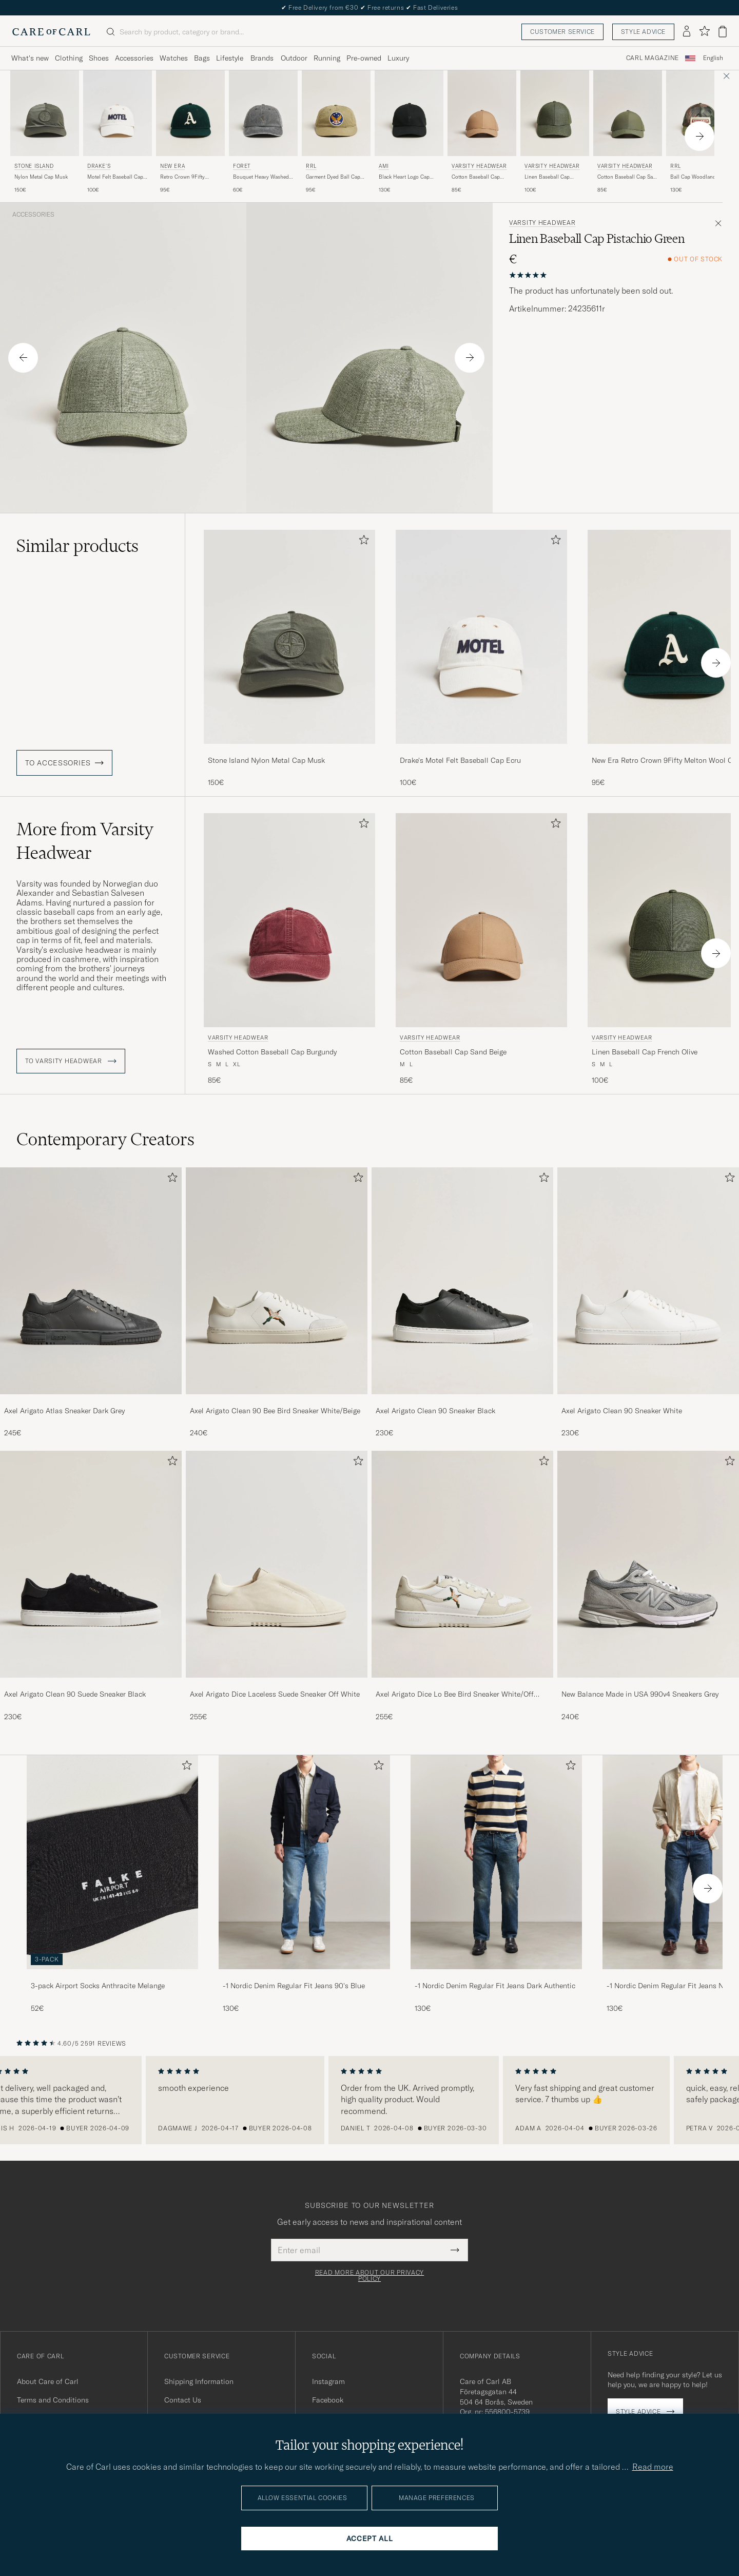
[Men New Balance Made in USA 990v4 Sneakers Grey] (648, 1564)
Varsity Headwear (479, 166)
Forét (242, 166)
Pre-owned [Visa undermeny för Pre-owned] (363, 58)
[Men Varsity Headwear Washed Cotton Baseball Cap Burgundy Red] (289, 920)
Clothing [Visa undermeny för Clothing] (69, 58)
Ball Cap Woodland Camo (700, 177)
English (713, 58)
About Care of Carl (48, 2381)
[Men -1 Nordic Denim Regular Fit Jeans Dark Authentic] (496, 1862)
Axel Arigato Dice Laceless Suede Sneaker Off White (275, 1694)
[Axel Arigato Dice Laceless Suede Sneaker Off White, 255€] (276, 1586)
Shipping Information (199, 2381)
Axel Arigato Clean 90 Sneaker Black (435, 1410)
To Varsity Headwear (70, 1061)
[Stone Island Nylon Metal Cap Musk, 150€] (44, 132)
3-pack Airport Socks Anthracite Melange (98, 1985)
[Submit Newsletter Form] (455, 2250)
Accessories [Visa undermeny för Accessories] (134, 58)
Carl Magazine (652, 58)
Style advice (643, 31)
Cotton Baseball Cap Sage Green (627, 177)
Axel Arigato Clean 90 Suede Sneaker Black (75, 1694)
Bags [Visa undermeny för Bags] (202, 58)
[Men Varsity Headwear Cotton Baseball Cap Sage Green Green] (627, 113)
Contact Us (182, 2400)
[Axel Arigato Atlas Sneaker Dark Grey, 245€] (91, 1302)
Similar (77, 545)
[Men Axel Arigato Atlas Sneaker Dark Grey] (91, 1280)
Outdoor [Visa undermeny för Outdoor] (294, 58)
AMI (384, 166)
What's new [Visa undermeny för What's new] (30, 58)
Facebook (327, 2400)
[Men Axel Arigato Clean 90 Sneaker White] (648, 1280)
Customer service (562, 31)
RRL (311, 166)
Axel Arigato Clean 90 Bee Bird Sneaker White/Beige (275, 1410)
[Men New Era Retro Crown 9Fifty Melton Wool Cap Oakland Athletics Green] (190, 113)
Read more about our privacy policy (369, 2276)
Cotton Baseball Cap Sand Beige (476, 177)
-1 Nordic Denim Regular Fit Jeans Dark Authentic (495, 1985)
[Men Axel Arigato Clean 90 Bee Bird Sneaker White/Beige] (276, 1280)
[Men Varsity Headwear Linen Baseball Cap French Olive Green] (554, 113)
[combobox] (713, 58)
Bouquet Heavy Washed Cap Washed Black (261, 177)
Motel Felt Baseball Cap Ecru (115, 177)
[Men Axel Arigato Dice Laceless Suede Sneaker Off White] (276, 1564)
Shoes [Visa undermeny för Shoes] (99, 58)
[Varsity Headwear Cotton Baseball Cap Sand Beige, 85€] (481, 132)
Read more (652, 2466)
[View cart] (722, 32)
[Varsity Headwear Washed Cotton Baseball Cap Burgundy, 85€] (289, 949)
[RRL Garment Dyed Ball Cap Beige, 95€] (336, 132)
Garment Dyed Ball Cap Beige (333, 177)
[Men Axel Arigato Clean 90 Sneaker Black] (462, 1280)
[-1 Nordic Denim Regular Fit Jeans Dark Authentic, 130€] (496, 1884)
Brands (262, 58)
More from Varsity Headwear (84, 840)
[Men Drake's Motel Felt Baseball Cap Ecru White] (117, 113)
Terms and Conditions (53, 2400)
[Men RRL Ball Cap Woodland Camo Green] (700, 113)
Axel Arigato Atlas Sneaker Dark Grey (64, 1410)
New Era (172, 166)
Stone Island (33, 166)
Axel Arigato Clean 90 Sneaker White (621, 1410)
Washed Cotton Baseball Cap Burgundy (272, 1051)
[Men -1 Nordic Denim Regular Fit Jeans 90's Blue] (304, 1862)
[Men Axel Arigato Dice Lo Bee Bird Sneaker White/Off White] (462, 1564)
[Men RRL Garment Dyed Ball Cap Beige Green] (336, 113)
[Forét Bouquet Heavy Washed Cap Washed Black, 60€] (263, 132)
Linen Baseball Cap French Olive (547, 177)
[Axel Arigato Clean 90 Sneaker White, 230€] (648, 1302)
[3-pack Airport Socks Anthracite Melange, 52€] (112, 1884)
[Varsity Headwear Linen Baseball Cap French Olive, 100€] (554, 132)
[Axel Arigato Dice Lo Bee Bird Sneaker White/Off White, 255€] (462, 1586)
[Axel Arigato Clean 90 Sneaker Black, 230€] (462, 1302)
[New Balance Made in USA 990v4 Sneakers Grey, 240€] (648, 1586)
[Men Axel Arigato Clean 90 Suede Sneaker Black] (91, 1564)
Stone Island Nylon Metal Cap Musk (266, 760)
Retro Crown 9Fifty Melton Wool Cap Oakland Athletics (182, 177)
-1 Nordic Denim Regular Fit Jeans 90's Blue (294, 1985)
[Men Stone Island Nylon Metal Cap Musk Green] (44, 113)
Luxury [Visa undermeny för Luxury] (398, 58)
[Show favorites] (704, 31)
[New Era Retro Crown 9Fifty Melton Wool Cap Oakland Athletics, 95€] (190, 132)
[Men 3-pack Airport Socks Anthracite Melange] (112, 1862)
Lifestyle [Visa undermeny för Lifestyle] (229, 58)
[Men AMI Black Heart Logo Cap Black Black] (409, 113)
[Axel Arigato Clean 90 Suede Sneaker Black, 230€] (91, 1586)
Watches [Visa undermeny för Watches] (174, 58)
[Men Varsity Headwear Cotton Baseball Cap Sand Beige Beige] (482, 113)
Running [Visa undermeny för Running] (327, 58)
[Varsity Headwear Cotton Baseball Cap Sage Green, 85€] (627, 132)
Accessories (33, 214)
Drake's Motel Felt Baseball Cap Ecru (460, 760)
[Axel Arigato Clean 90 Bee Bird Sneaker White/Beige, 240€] (276, 1302)
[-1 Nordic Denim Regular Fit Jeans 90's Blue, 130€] (304, 1884)
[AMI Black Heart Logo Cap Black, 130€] (409, 132)
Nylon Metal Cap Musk (41, 177)
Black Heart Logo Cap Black (404, 177)
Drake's (98, 166)
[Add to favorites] (362, 542)
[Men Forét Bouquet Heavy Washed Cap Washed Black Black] (263, 113)
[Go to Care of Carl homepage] (51, 32)
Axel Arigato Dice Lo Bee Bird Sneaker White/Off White (455, 1694)
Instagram (328, 2381)
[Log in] (686, 32)
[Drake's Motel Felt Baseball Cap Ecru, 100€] (117, 132)
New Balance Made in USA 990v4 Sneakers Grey (639, 1694)
